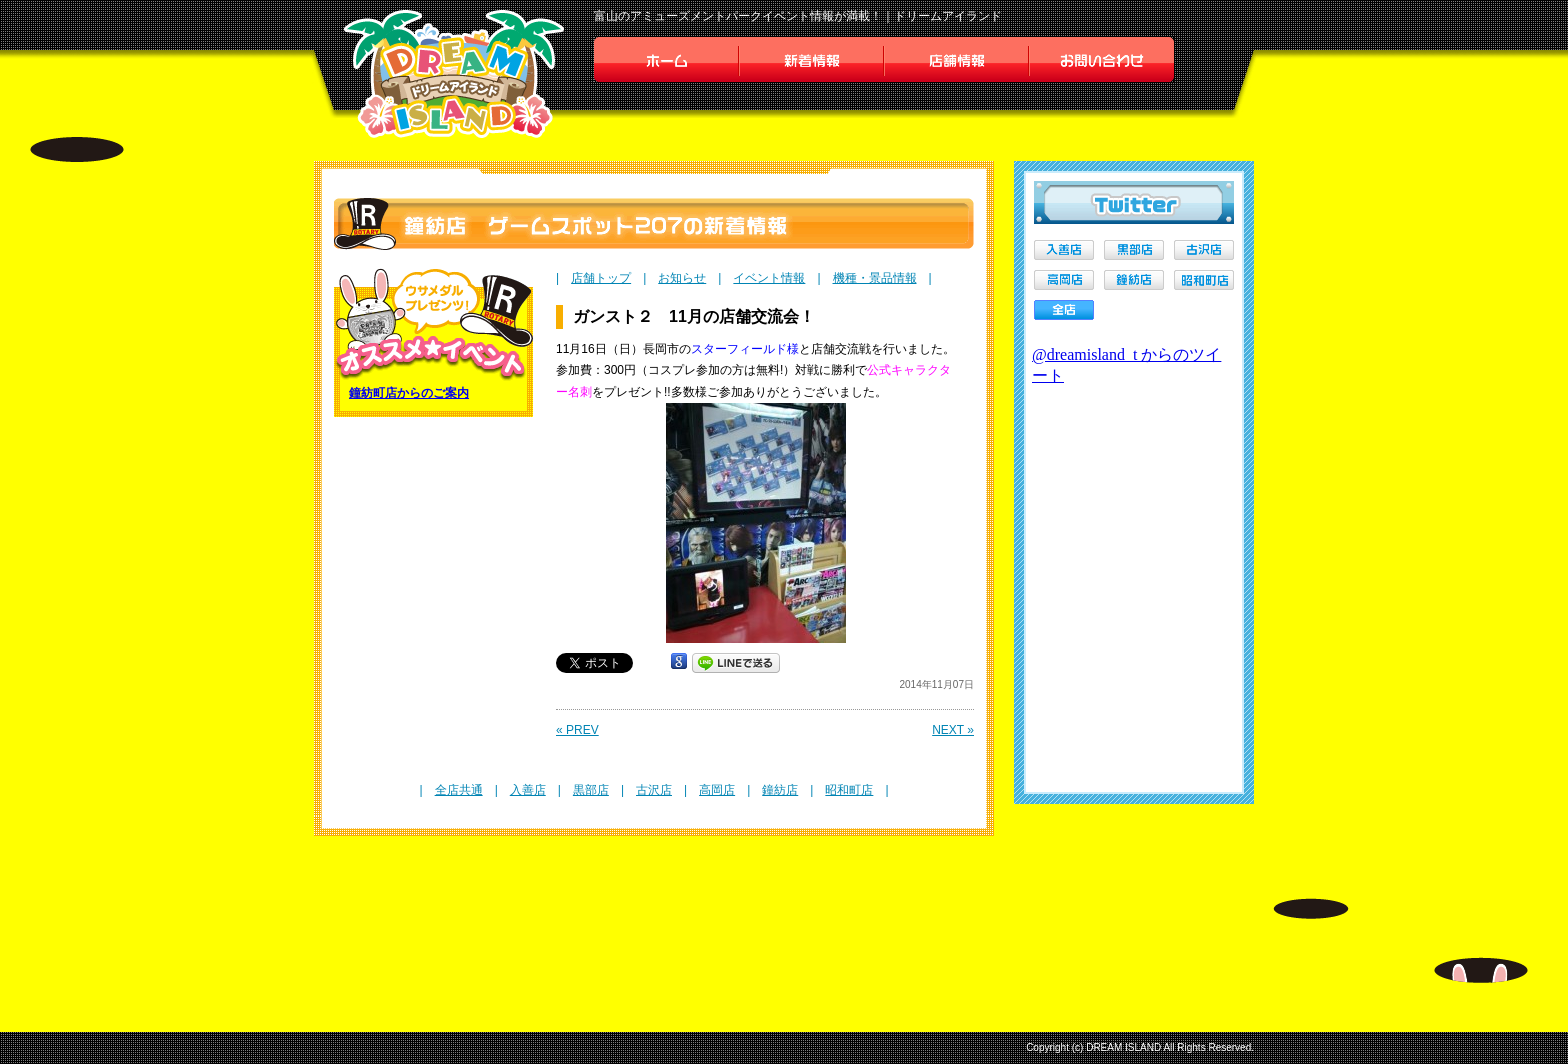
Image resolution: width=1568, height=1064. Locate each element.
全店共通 (459, 790)
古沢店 (654, 790)
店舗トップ (601, 278)
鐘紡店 (780, 790)
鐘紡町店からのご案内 (409, 393)
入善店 (528, 790)
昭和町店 (849, 790)
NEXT (953, 730)
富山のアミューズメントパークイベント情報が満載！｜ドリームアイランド (798, 16)
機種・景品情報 (875, 278)
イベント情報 (769, 278)
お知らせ (682, 278)
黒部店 (591, 790)
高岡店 (717, 790)
